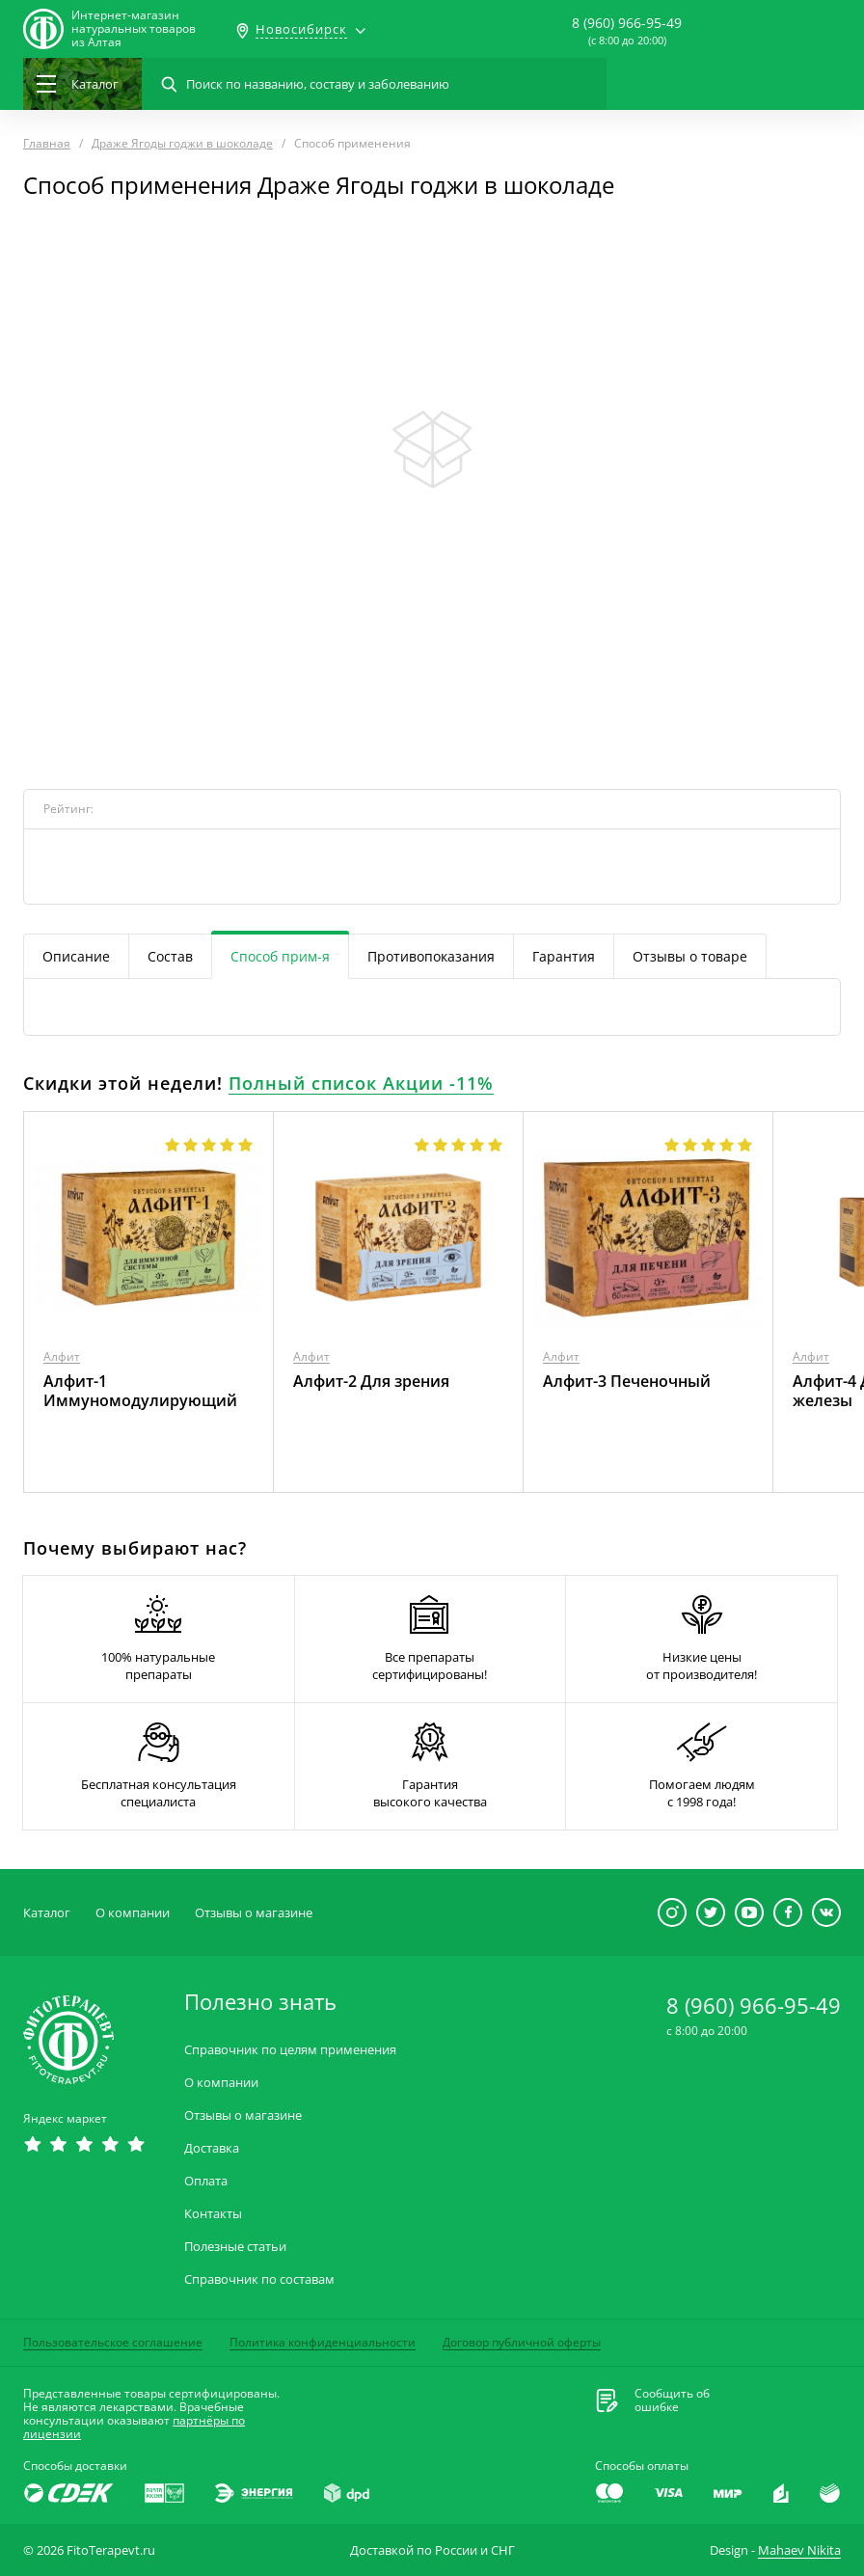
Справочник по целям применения (290, 2050)
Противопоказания (431, 956)
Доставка (211, 2148)
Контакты (213, 2214)
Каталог (46, 1912)
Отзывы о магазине (253, 1912)
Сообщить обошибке (672, 2400)
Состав (170, 956)
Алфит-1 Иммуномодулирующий (140, 1390)
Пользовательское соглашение (112, 2342)
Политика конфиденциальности (323, 2342)
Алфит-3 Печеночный (627, 1381)
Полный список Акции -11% (361, 1083)
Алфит (61, 1356)
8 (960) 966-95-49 (627, 23)
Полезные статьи (235, 2246)
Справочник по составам (259, 2279)
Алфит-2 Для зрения (371, 1381)
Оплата (206, 2181)
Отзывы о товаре (690, 956)
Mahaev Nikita (799, 2550)
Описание (76, 956)
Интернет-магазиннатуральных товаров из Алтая (133, 29)
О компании (132, 1912)
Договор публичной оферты (522, 2342)
